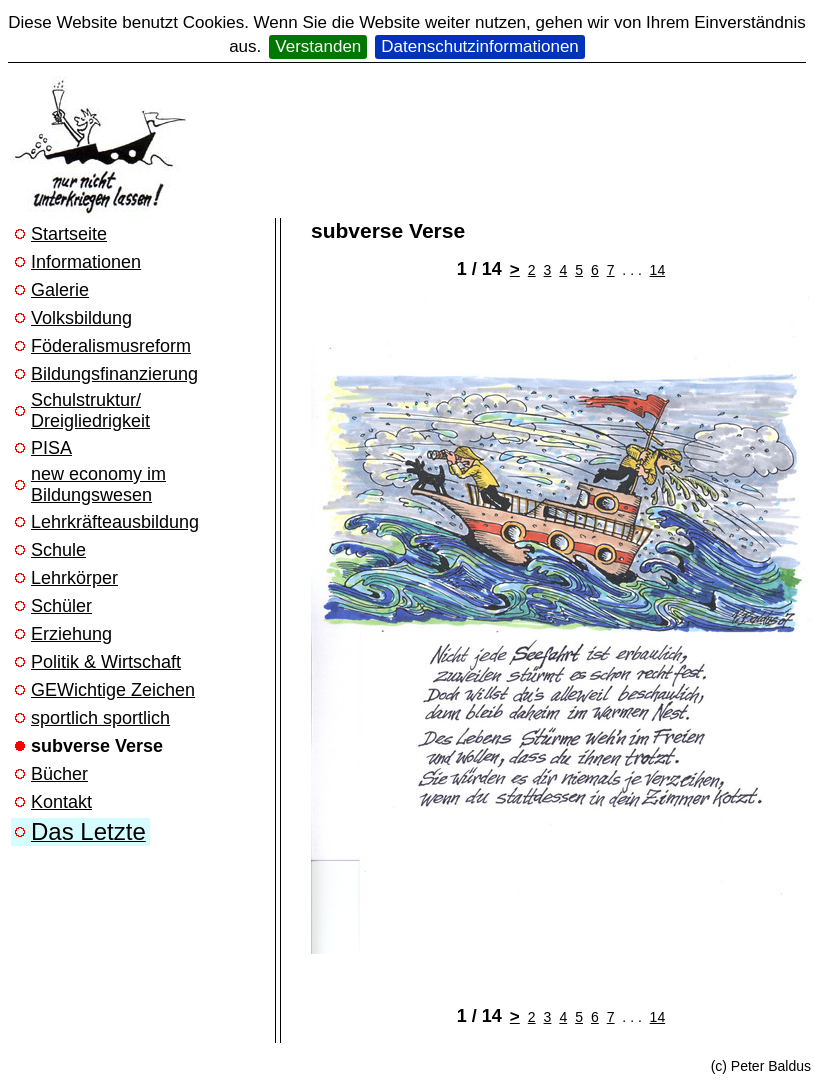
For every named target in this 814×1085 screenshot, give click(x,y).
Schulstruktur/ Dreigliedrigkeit (90, 410)
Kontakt (61, 802)
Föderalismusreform (111, 346)
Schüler (61, 606)
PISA (51, 448)
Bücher (59, 774)
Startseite (69, 234)
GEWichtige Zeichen (113, 690)
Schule (58, 550)
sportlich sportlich (100, 718)
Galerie (60, 290)
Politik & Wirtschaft (106, 662)
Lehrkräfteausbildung (115, 522)
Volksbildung (81, 318)
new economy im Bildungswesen (98, 484)
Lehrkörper (74, 578)
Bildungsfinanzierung (114, 374)
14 (658, 270)
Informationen (86, 262)
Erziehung (71, 634)
